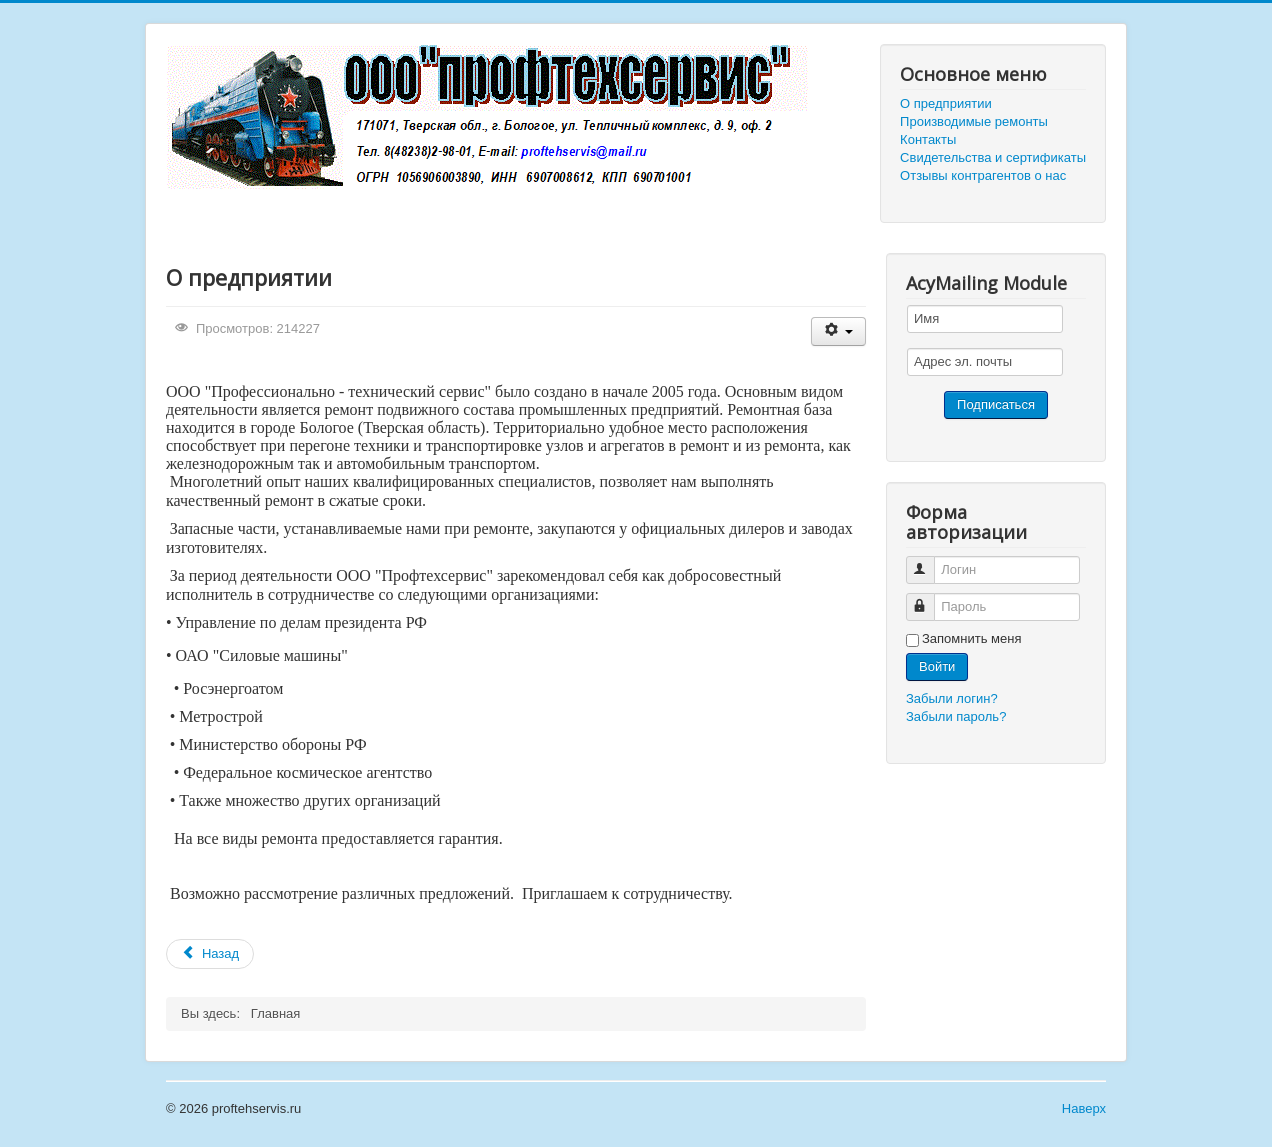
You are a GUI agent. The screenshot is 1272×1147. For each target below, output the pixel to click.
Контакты (928, 139)
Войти (937, 666)
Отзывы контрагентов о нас (983, 175)
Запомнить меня (971, 638)
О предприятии (946, 103)
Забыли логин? (952, 698)
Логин (929, 561)
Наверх (1084, 1108)
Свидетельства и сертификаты (993, 157)
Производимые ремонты (974, 121)
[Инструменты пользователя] (838, 331)
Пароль (929, 598)
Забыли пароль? (956, 716)
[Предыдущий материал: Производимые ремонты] (210, 954)
